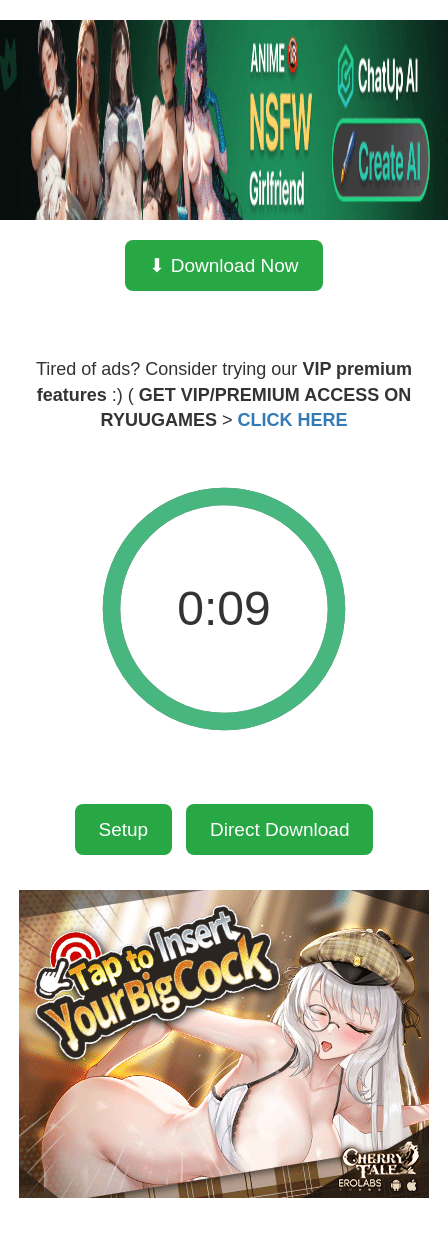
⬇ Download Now (223, 265)
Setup (124, 829)
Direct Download (279, 829)
